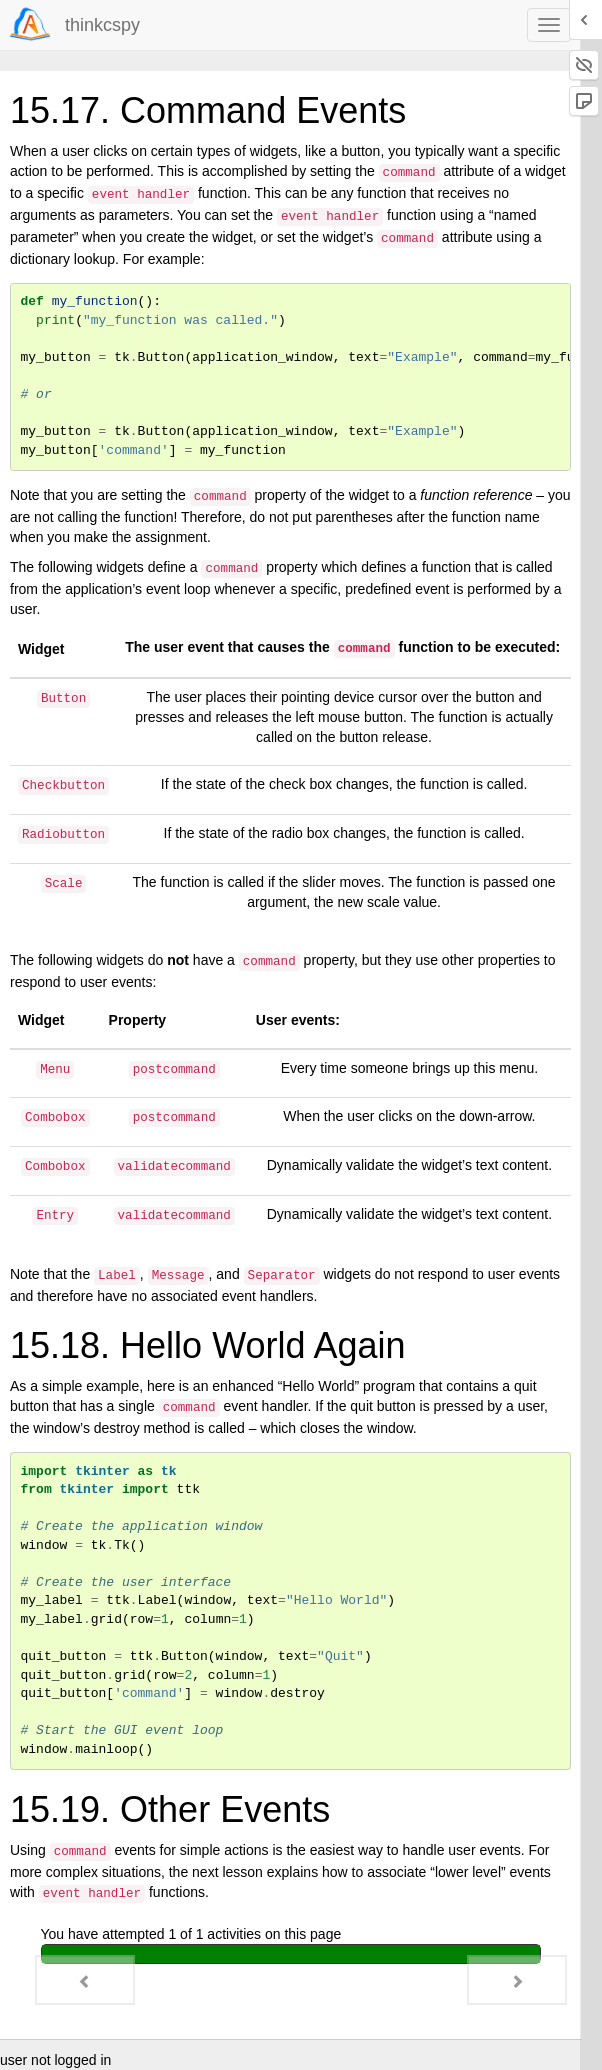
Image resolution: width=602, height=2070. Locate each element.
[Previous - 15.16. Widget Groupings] (85, 1980)
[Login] (30, 24)
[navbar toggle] (549, 25)
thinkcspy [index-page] (102, 25)
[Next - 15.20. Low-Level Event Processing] (517, 1980)
